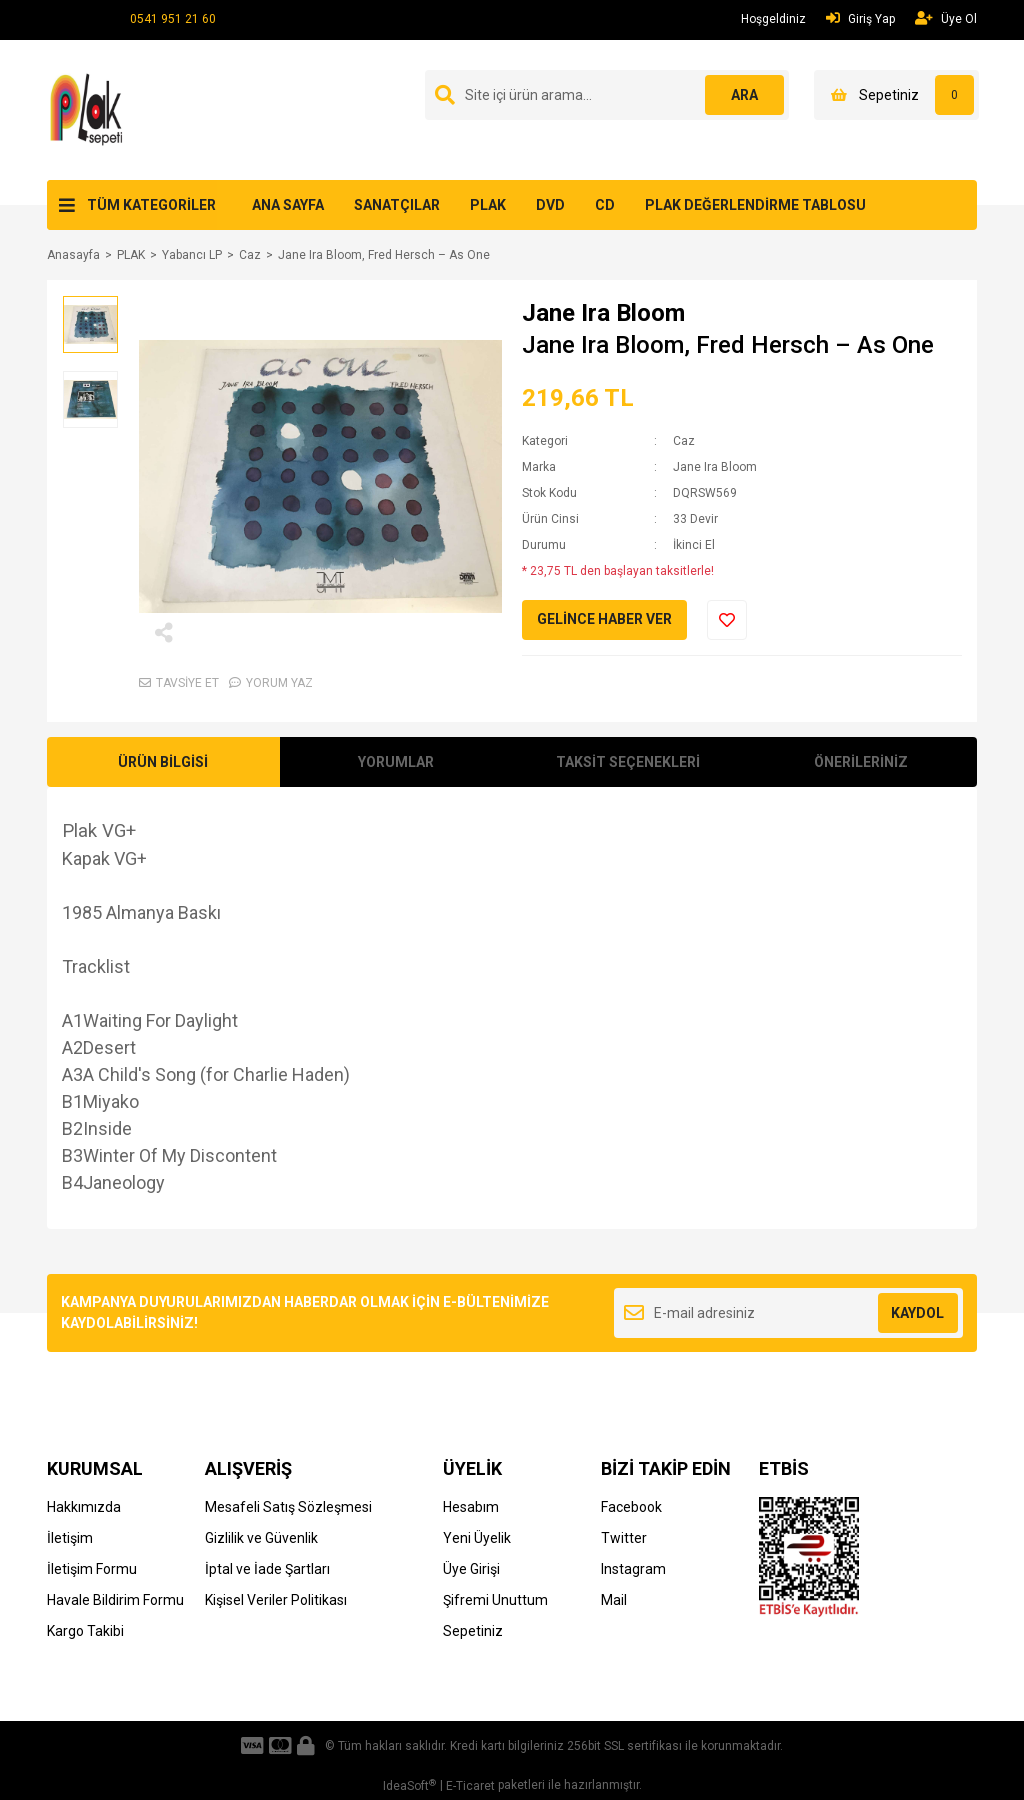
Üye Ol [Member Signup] (946, 18)
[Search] (607, 95)
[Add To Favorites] (727, 620)
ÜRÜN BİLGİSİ (163, 762)
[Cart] (896, 95)
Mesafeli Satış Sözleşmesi (288, 1507)
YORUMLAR (396, 762)
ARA (744, 95)
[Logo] (89, 109)
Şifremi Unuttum (495, 1600)
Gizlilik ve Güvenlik (261, 1538)
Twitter (624, 1538)
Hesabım (471, 1507)
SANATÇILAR (397, 205)
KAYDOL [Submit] (917, 1313)
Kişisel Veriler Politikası (276, 1600)
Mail (614, 1600)
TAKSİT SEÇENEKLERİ (628, 762)
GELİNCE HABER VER (604, 619)
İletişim (70, 1538)
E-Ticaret (470, 1786)
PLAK (488, 205)
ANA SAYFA (288, 205)
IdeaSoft (409, 1786)
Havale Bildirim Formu (115, 1600)
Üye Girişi (471, 1569)
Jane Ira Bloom (603, 313)
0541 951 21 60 (173, 19)
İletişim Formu (92, 1569)
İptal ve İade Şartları (267, 1569)
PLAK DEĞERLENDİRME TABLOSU (755, 205)
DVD (550, 205)
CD (605, 205)
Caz (684, 441)
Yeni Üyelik (477, 1538)
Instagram (633, 1569)
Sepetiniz (473, 1631)
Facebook (631, 1507)
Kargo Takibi (85, 1631)
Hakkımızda (84, 1507)
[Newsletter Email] (788, 1313)
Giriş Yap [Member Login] (860, 18)
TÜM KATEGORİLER (151, 205)
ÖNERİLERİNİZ (861, 762)
